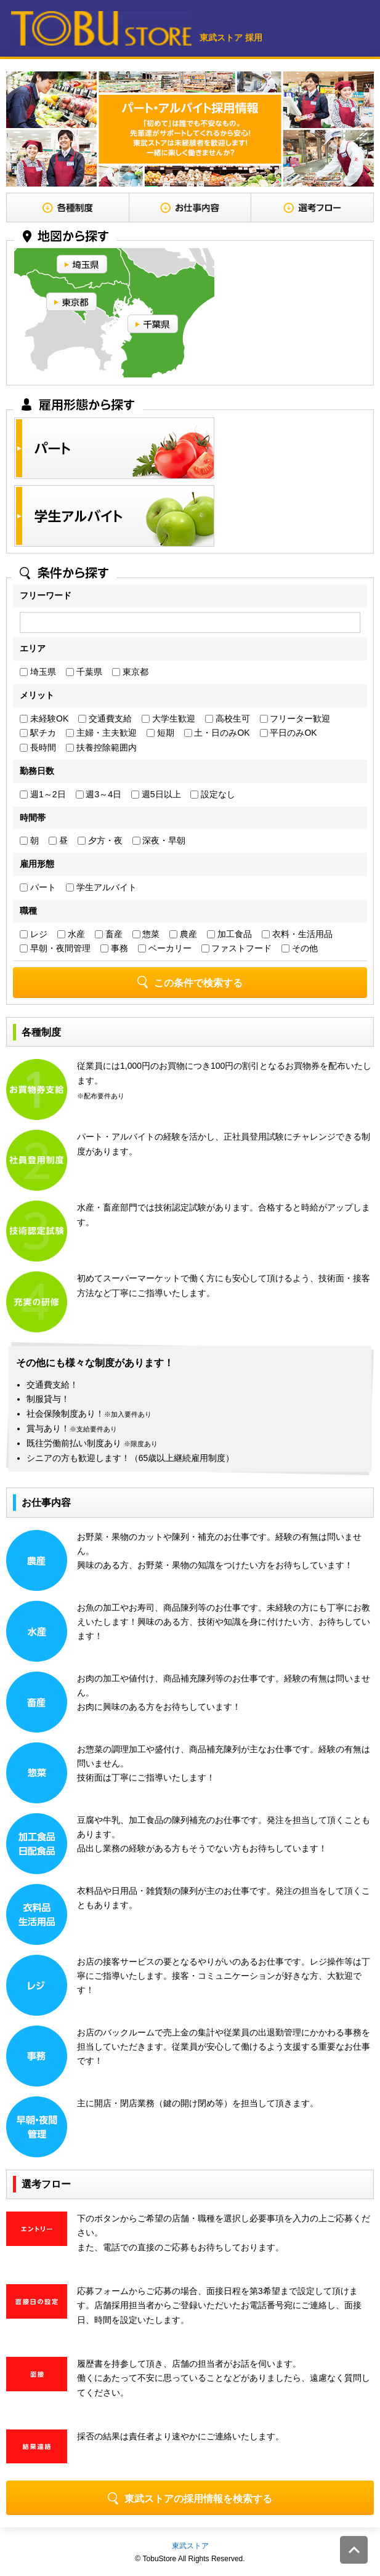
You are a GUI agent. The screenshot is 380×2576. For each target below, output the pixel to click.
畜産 (109, 934)
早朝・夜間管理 (55, 948)
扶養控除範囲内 (101, 747)
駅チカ (38, 733)
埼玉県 (38, 672)
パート (38, 887)
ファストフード (236, 948)
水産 (71, 934)
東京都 (130, 672)
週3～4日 (98, 794)
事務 (114, 948)
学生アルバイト (101, 887)
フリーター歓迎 (295, 718)
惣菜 (146, 934)
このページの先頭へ (354, 2550)
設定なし (212, 794)
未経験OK (44, 718)
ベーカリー (165, 948)
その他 (299, 948)
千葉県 (84, 672)
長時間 (38, 747)
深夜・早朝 (159, 840)
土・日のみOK (217, 733)
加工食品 (229, 934)
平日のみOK (288, 733)
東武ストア (190, 2546)
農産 (183, 934)
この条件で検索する (190, 982)
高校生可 (227, 718)
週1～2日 (42, 794)
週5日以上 (156, 794)
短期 (160, 733)
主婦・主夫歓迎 (101, 733)
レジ (33, 934)
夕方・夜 (100, 840)
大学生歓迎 (168, 718)
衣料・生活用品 (297, 934)
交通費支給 (105, 718)
